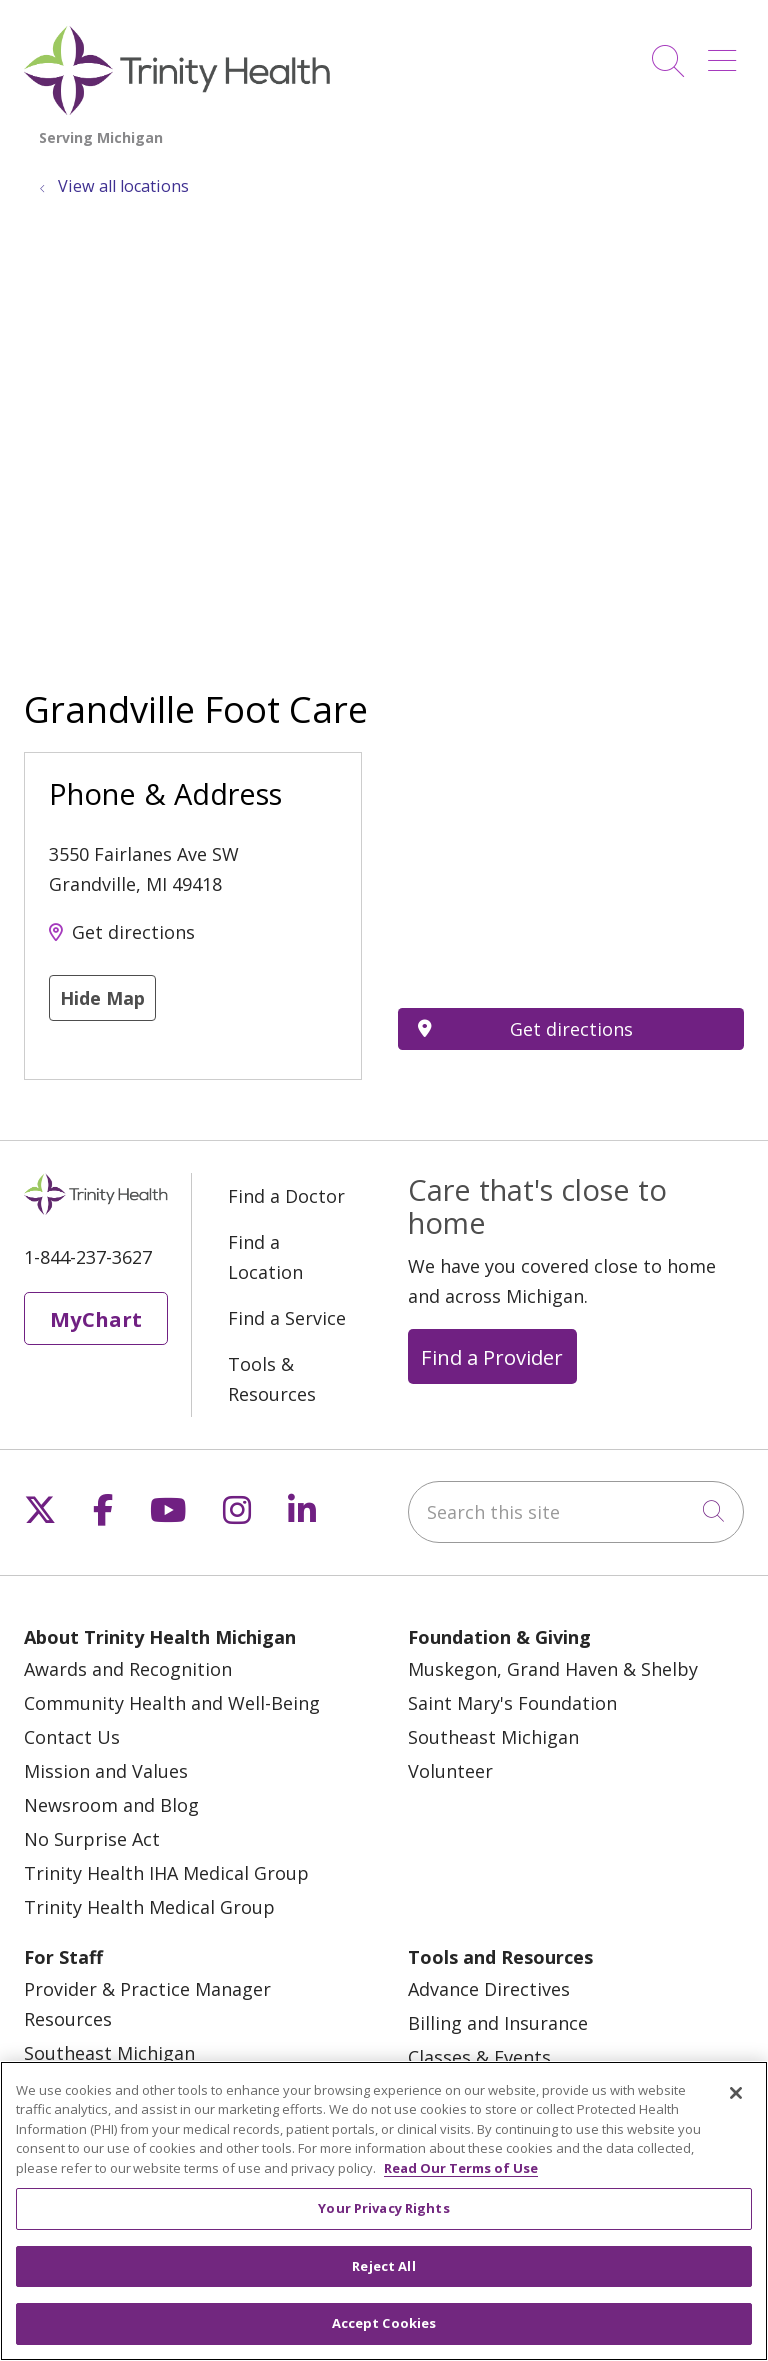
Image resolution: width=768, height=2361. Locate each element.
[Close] (736, 2093)
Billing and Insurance (498, 2023)
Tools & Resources (272, 1379)
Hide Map (102, 998)
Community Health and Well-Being (172, 1703)
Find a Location (265, 1257)
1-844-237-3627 (88, 1257)
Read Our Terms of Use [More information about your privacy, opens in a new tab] (461, 2168)
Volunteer (450, 1771)
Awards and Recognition (128, 1669)
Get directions (133, 932)
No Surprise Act (92, 1839)
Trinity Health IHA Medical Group (166, 1873)
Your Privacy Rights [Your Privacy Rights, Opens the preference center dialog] (383, 2208)
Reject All (383, 2266)
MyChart (96, 1319)
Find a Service (287, 1318)
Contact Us (72, 1737)
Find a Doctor (286, 1196)
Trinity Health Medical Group (149, 1907)
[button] (726, 53)
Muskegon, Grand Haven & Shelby (553, 1669)
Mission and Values (106, 1771)
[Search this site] (576, 1512)
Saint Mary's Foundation (512, 1703)
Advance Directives (489, 1989)
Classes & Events (479, 2057)
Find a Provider (492, 1357)
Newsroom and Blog (111, 1805)
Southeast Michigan (493, 1737)
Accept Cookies (384, 2323)
